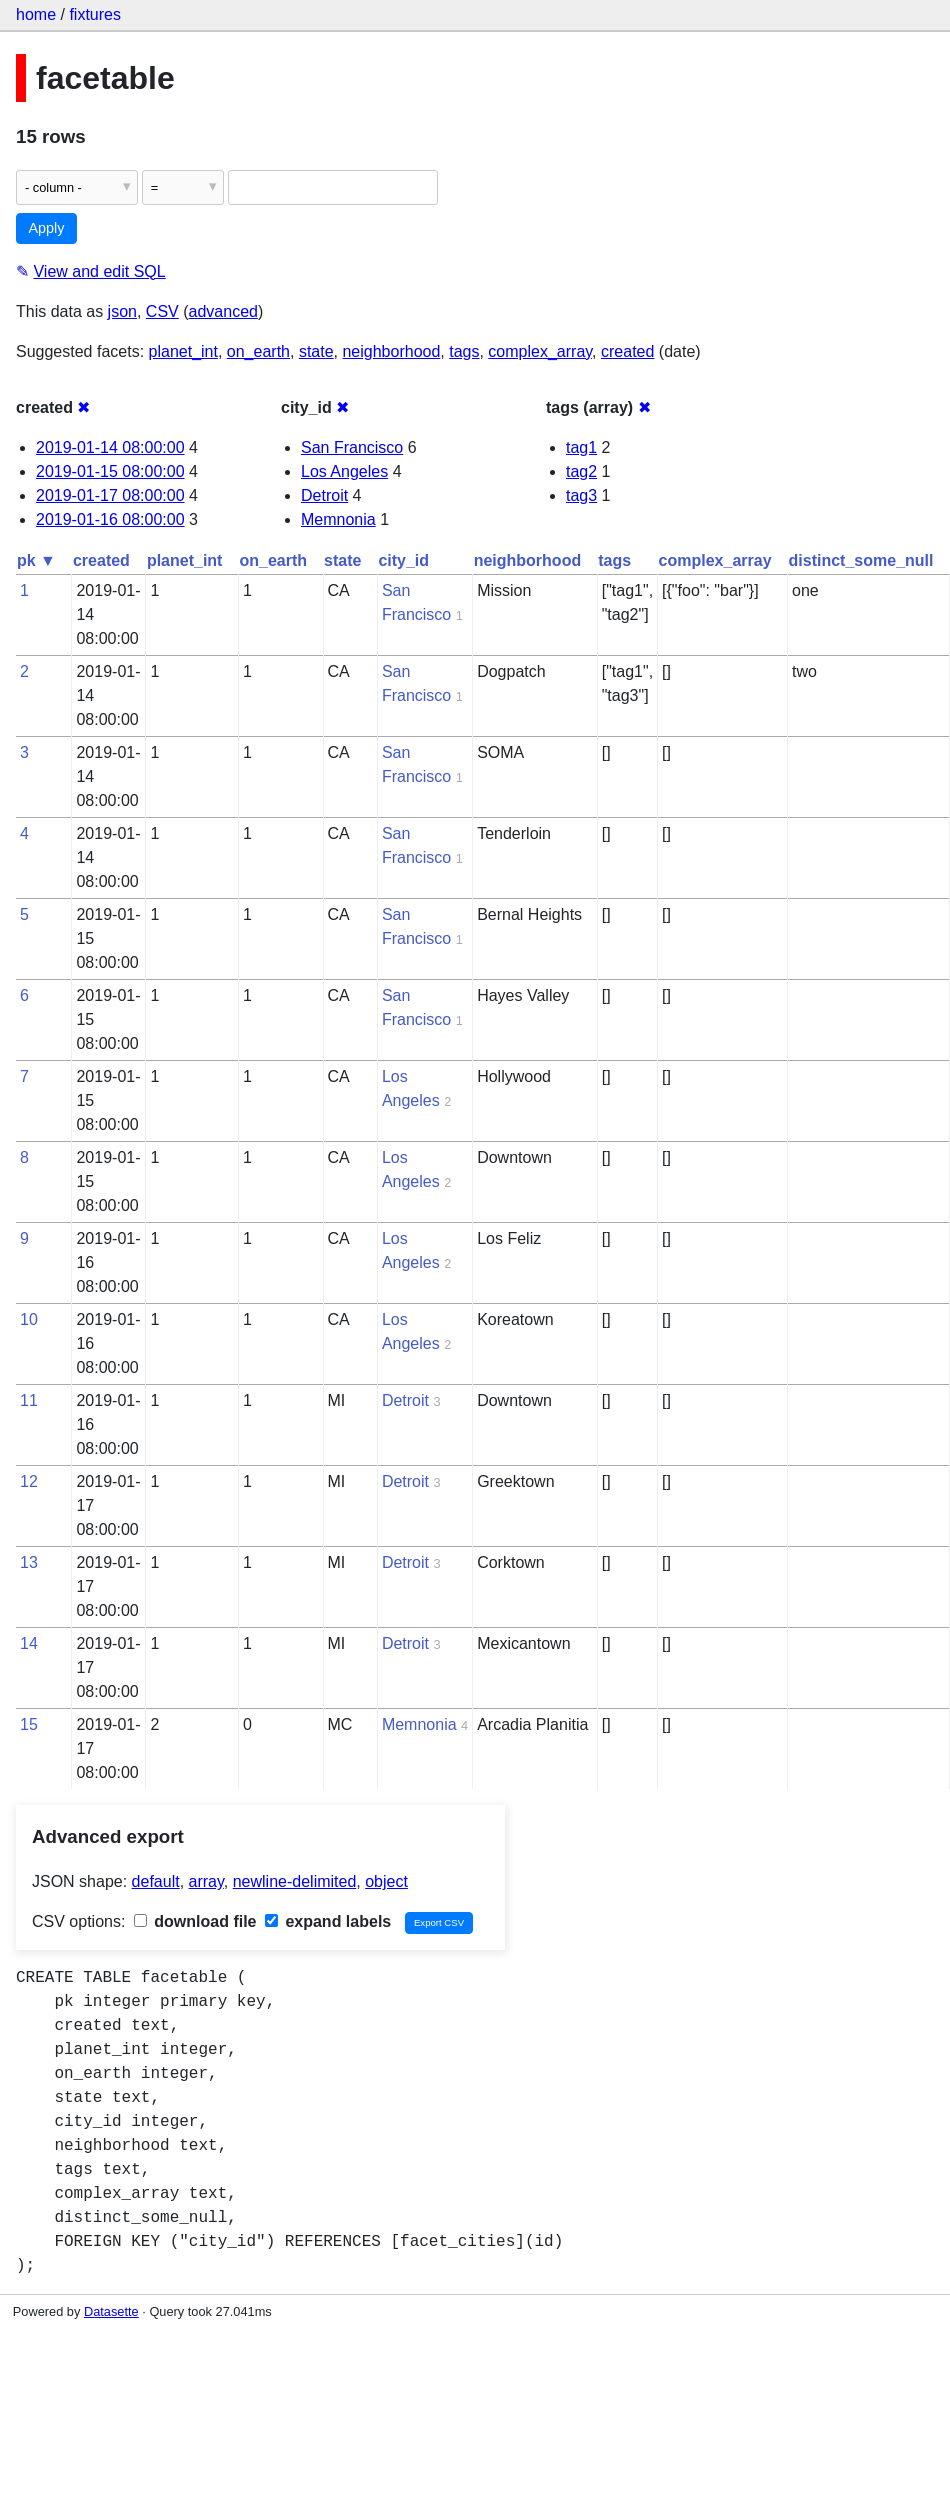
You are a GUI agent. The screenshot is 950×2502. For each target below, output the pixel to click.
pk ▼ (36, 560)
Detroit (324, 495)
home (36, 14)
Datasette (111, 2311)
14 (29, 1643)
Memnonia (338, 519)
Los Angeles (344, 471)
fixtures (95, 14)
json (122, 311)
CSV (162, 311)
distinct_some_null (861, 560)
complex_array (540, 351)
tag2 (581, 471)
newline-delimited (295, 1881)
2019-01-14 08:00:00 (110, 447)
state (316, 351)
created (627, 351)
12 (29, 1481)
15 (29, 1724)
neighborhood (391, 351)
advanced (223, 311)
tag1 (581, 447)
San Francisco (352, 447)
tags (464, 351)
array (206, 1881)
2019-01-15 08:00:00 (110, 471)
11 (29, 1400)
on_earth (258, 351)
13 (29, 1562)
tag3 (581, 495)
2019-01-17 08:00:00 (110, 495)
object (386, 1881)
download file (195, 1921)
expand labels (328, 1921)
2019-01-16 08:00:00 (110, 519)
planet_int (183, 351)
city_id (403, 560)
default (156, 1881)
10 (29, 1319)
